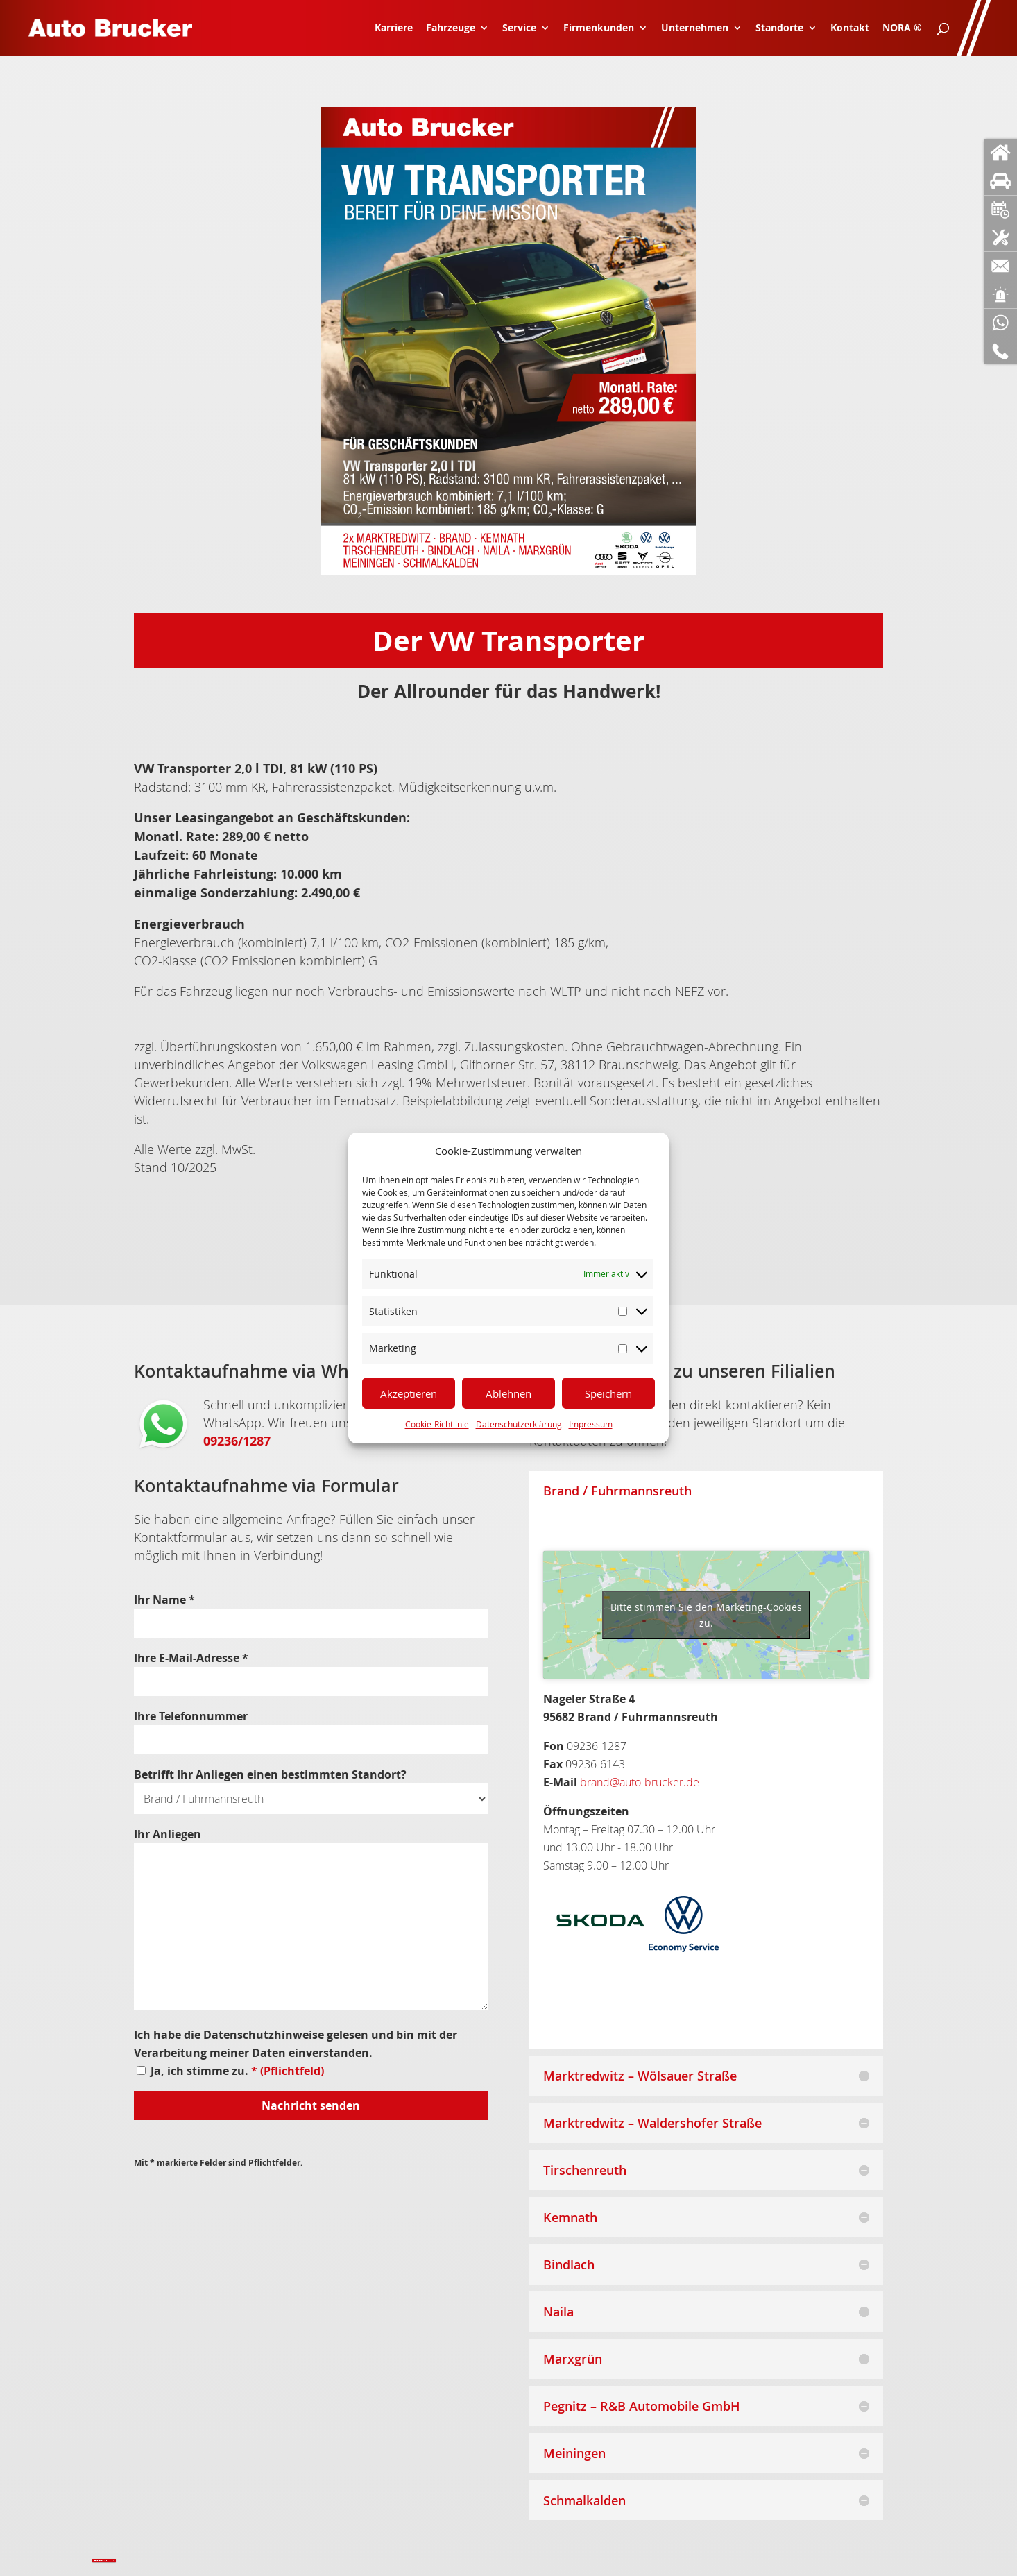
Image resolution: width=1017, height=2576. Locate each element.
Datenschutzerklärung (519, 1424)
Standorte (779, 28)
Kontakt (849, 28)
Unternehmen (694, 28)
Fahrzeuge (450, 28)
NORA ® (902, 28)
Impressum (591, 1424)
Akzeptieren (408, 1393)
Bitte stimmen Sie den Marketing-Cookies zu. (706, 1614)
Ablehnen (508, 1393)
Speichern (608, 1393)
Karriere (394, 28)
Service (519, 28)
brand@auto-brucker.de (639, 1782)
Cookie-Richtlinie (437, 1424)
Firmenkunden (598, 28)
